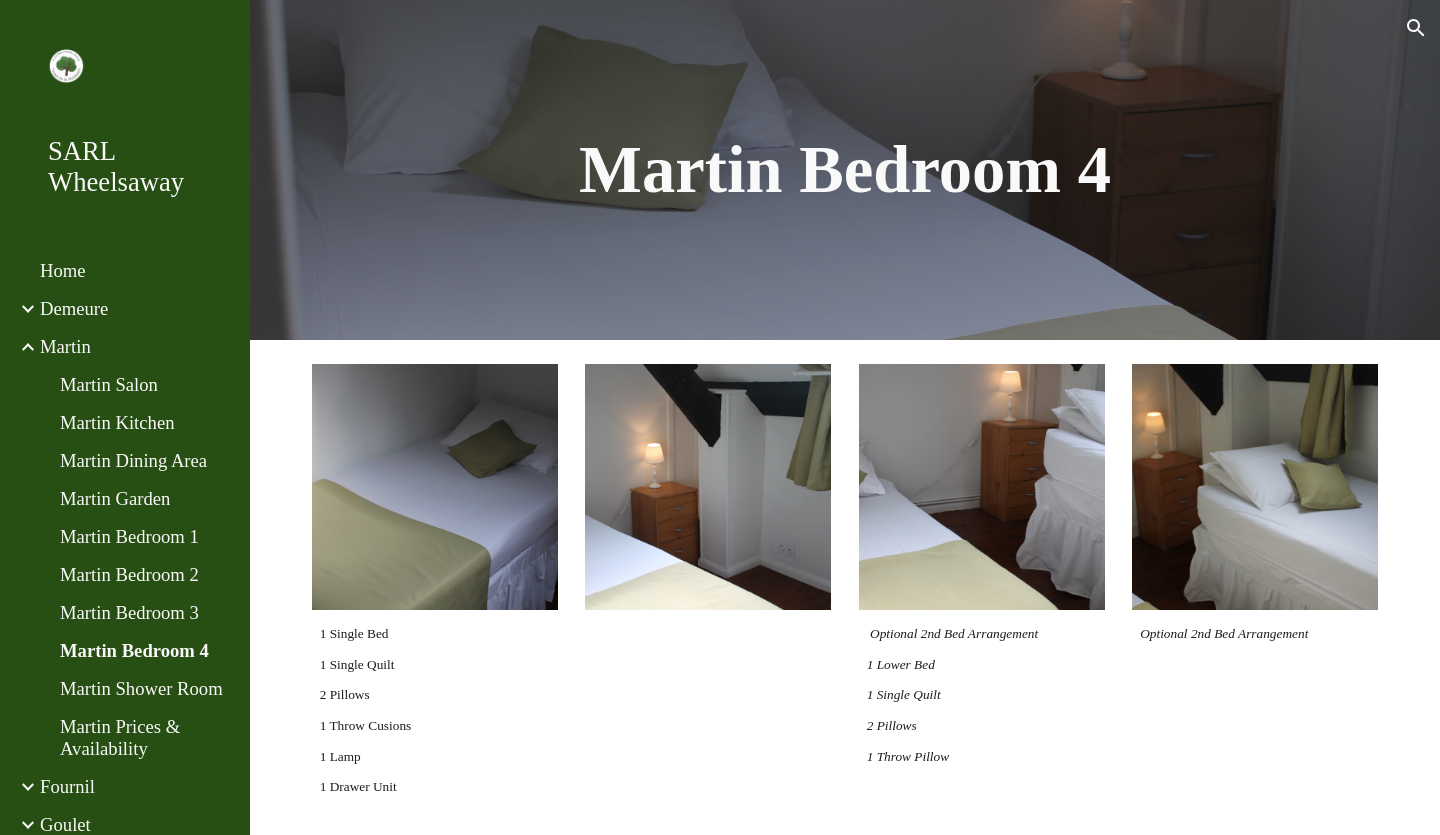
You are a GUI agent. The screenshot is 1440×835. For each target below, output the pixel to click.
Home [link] (63, 270)
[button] (1416, 28)
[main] (845, 170)
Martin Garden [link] (115, 498)
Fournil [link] (67, 786)
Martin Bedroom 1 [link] (129, 536)
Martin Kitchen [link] (117, 422)
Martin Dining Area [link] (133, 460)
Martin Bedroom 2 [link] (129, 574)
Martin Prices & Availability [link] (120, 737)
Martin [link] (65, 346)
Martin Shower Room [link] (141, 688)
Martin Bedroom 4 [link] (134, 650)
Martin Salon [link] (109, 384)
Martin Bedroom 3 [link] (129, 612)
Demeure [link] (74, 308)
